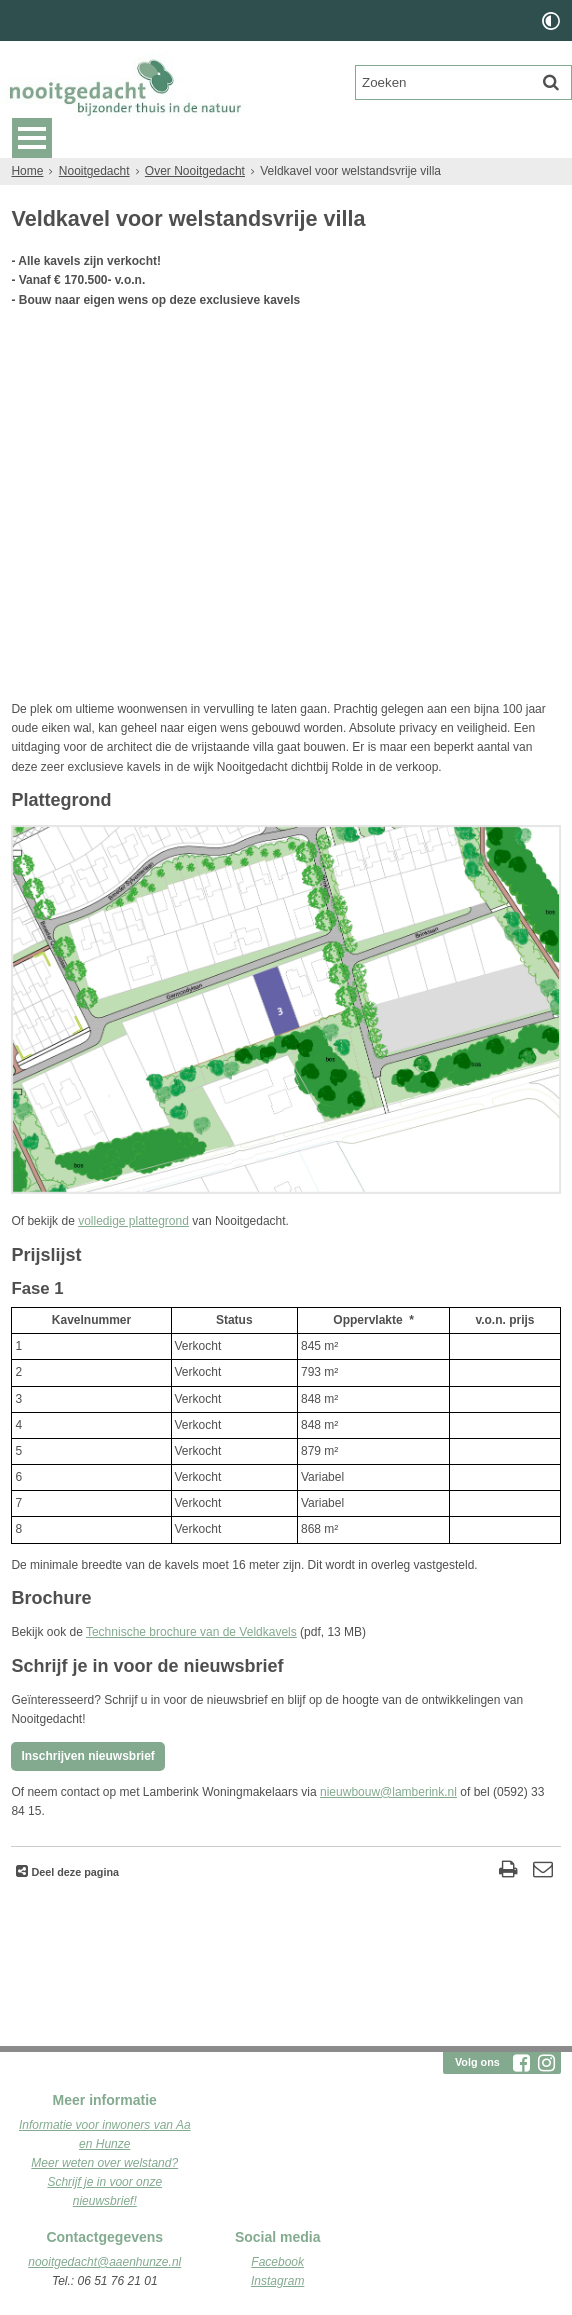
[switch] (551, 20)
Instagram (277, 2281)
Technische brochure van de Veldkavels (191, 1632)
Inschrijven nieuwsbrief (87, 1756)
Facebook (277, 2262)
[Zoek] (551, 82)
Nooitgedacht (94, 171)
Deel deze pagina (73, 1872)
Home (27, 171)
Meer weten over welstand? (104, 2163)
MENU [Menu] (32, 138)
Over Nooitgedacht (195, 171)
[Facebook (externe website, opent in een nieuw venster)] (522, 2063)
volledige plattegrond (133, 1221)
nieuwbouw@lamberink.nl (388, 1792)
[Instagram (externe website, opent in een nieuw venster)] (547, 2063)
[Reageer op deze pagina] (543, 1871)
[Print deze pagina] (508, 1871)
